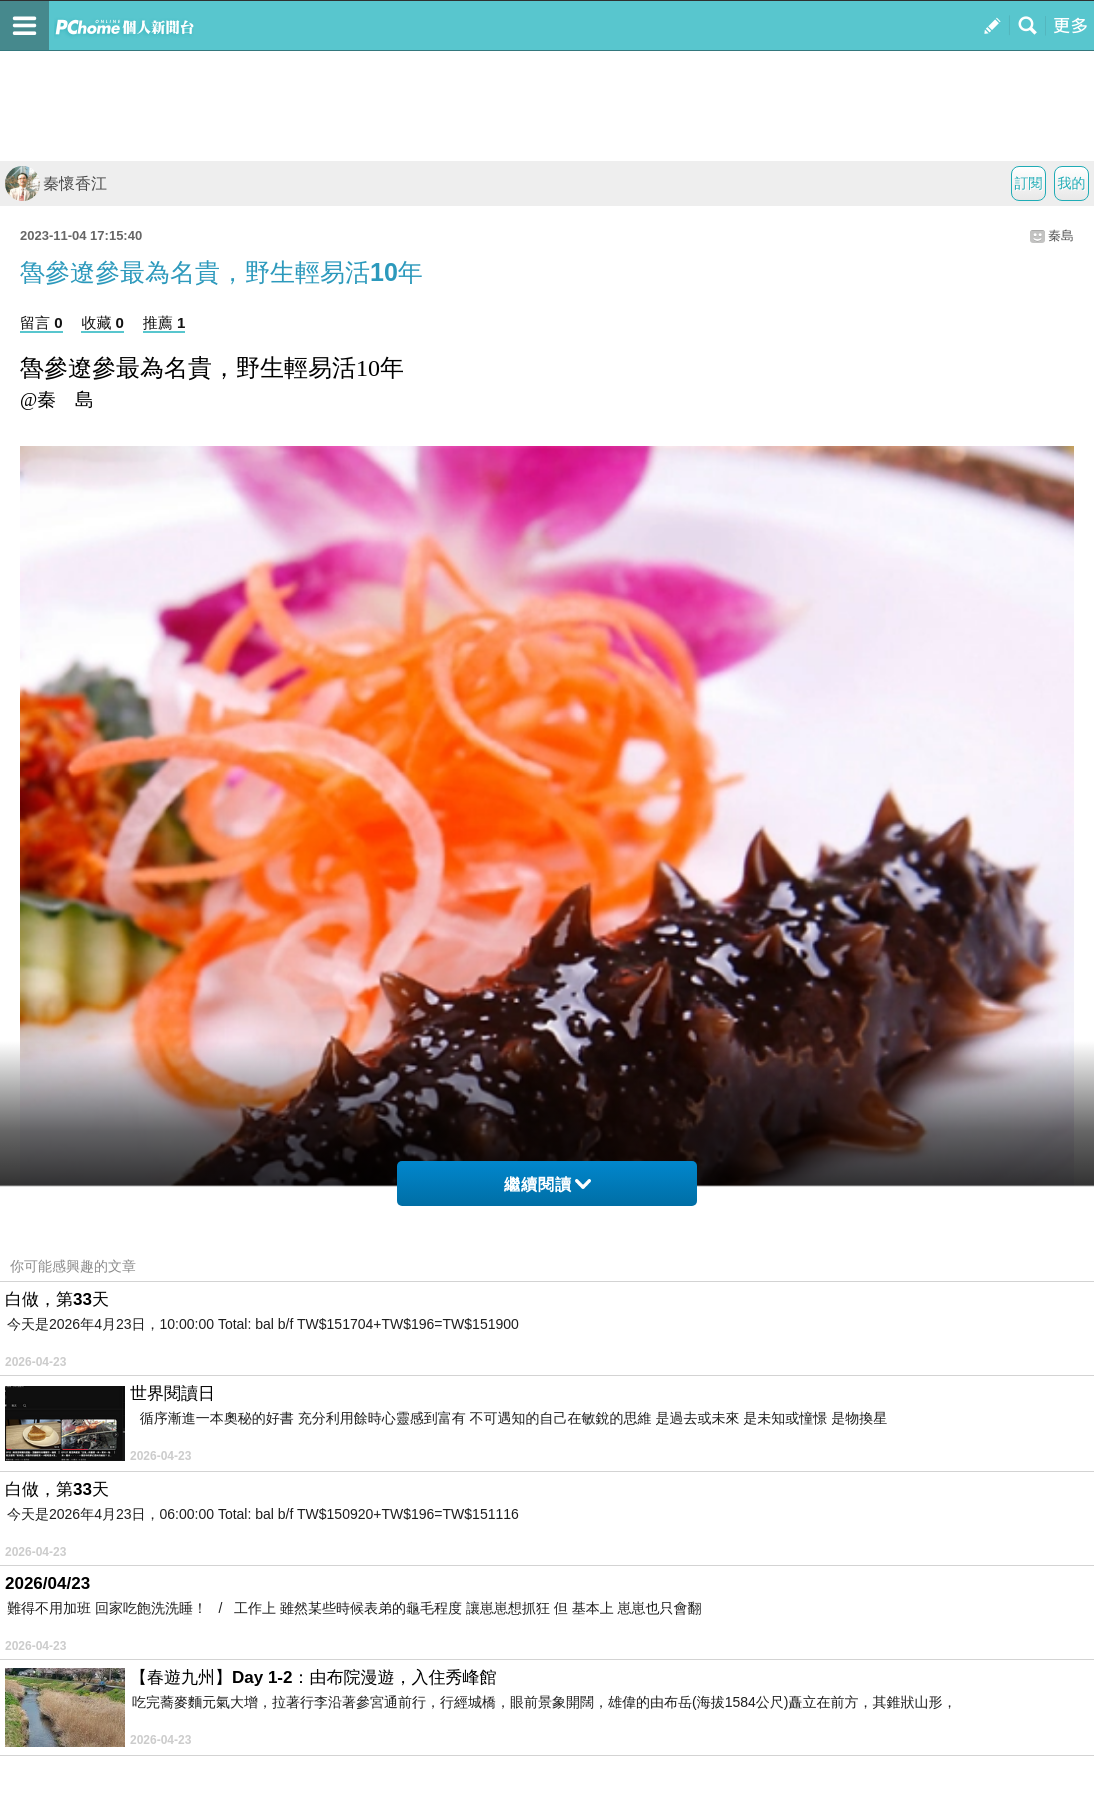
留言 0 (41, 322)
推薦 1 (164, 322)
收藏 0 (102, 322)
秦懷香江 (56, 183)
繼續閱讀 (547, 1184)
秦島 (1061, 235)
